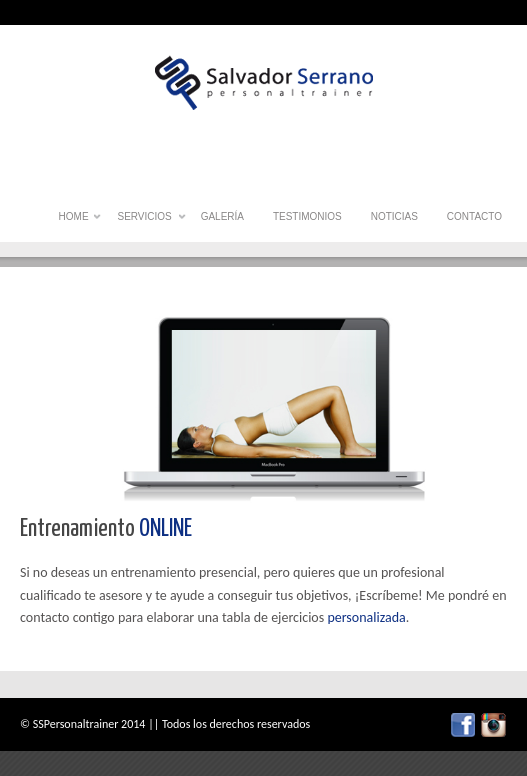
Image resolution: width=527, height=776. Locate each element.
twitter (493, 724)
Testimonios (307, 216)
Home (74, 222)
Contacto (474, 216)
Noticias (394, 216)
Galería (222, 216)
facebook (463, 724)
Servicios (144, 222)
